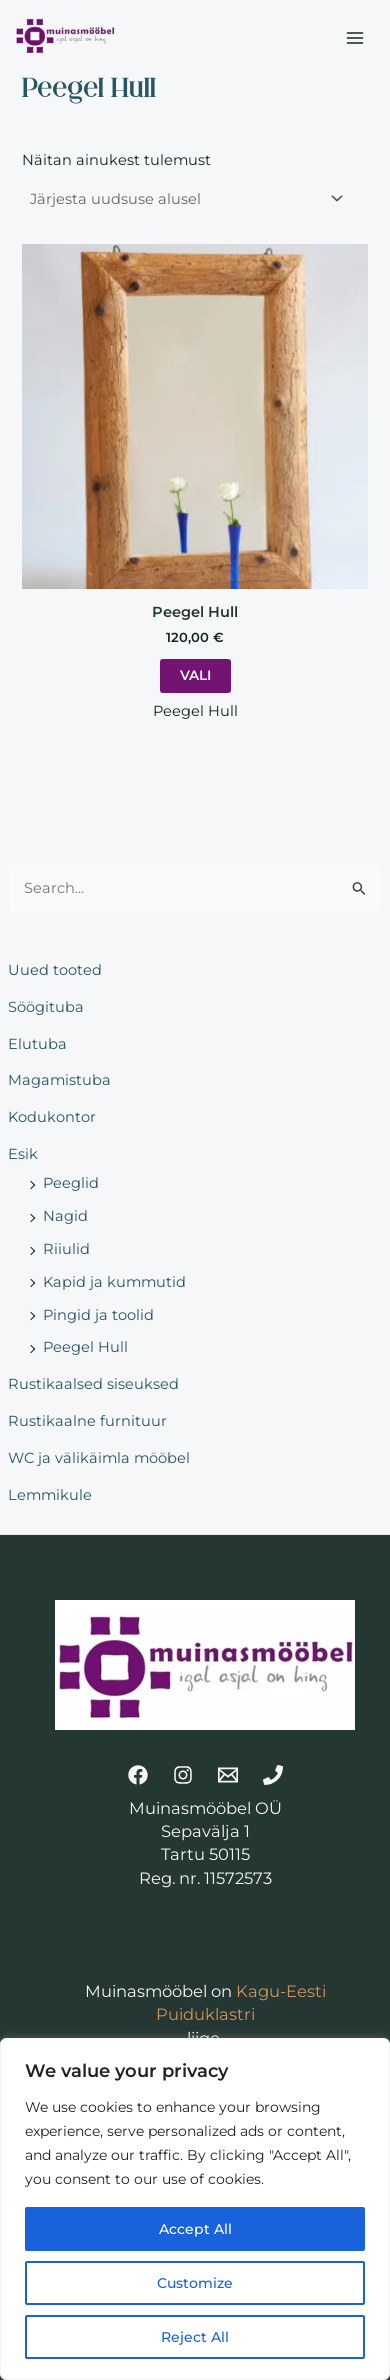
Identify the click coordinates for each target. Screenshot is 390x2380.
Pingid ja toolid (98, 1315)
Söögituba (46, 1007)
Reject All (195, 2337)
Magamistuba (59, 1080)
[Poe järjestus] (185, 198)
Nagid (65, 1216)
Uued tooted (55, 970)
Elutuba (37, 1044)
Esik (23, 1154)
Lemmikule (50, 1495)
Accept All (195, 2229)
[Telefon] (273, 1775)
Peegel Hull (85, 1347)
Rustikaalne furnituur (87, 1421)
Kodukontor (52, 1117)
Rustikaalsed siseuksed (93, 1384)
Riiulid (66, 1249)
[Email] (228, 1775)
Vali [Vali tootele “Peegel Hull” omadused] (195, 675)
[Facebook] (138, 1775)
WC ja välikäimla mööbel (99, 1458)
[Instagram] (183, 1775)
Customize (195, 2283)
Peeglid (71, 1183)
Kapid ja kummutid (114, 1282)
